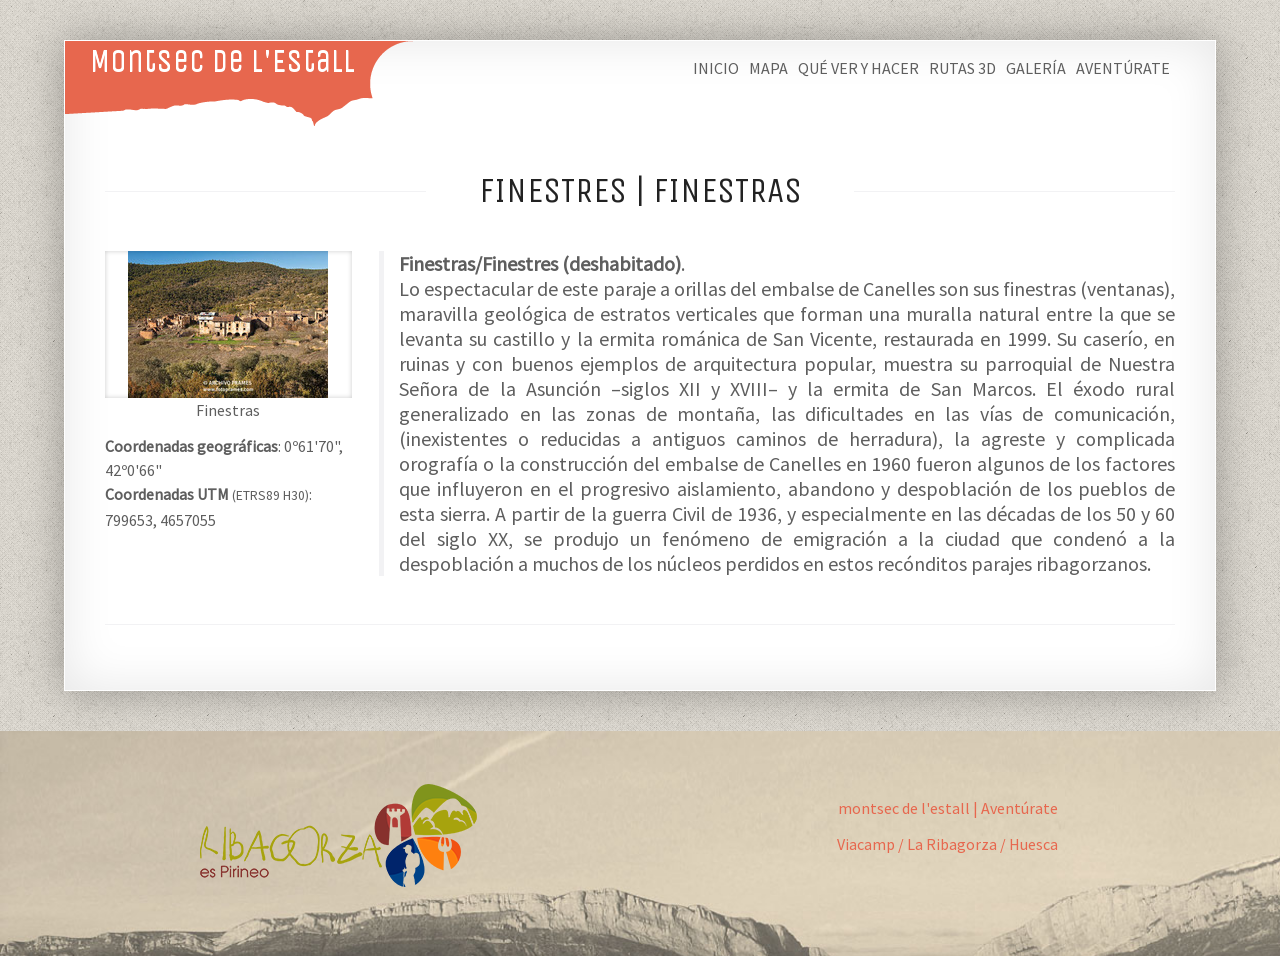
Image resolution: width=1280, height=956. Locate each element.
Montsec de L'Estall (222, 60)
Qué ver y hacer (858, 68)
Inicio (716, 68)
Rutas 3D (962, 68)
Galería (1036, 68)
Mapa (768, 68)
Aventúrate (1123, 68)
